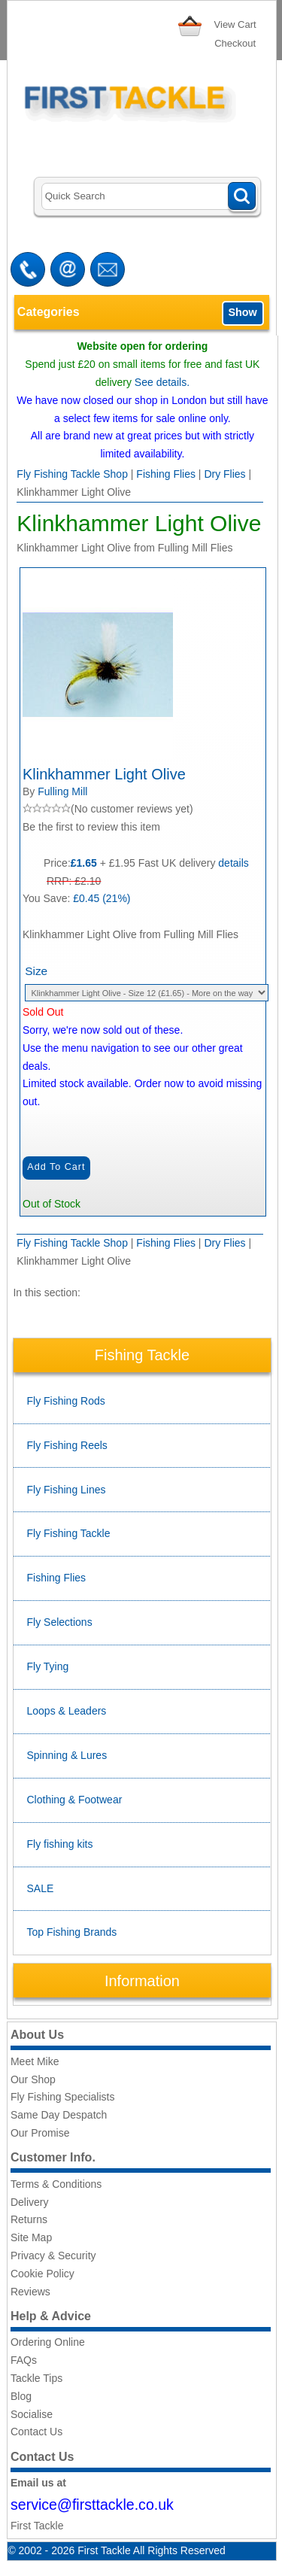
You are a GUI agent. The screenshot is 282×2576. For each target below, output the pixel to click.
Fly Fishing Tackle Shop (72, 474)
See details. (162, 382)
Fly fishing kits (60, 1844)
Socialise (32, 2414)
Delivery (30, 2202)
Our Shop (33, 2079)
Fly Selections (59, 1622)
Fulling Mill (62, 791)
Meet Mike (35, 2061)
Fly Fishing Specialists (63, 2097)
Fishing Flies (166, 474)
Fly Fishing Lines (66, 1490)
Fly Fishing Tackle (69, 1533)
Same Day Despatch (59, 2115)
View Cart (235, 24)
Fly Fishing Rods (66, 1401)
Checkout (235, 43)
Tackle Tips (36, 2378)
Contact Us (36, 2432)
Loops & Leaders (67, 1711)
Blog (21, 2396)
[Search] (148, 197)
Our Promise (40, 2133)
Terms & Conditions (56, 2184)
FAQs (24, 2360)
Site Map (31, 2237)
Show (242, 312)
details (233, 863)
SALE (40, 1888)
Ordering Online (48, 2342)
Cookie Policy (42, 2274)
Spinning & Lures (67, 1755)
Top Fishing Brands (72, 1932)
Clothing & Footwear (75, 1800)
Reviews (30, 2292)
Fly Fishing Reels (67, 1445)
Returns (29, 2219)
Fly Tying (48, 1666)
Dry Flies (224, 474)
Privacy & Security (53, 2255)
